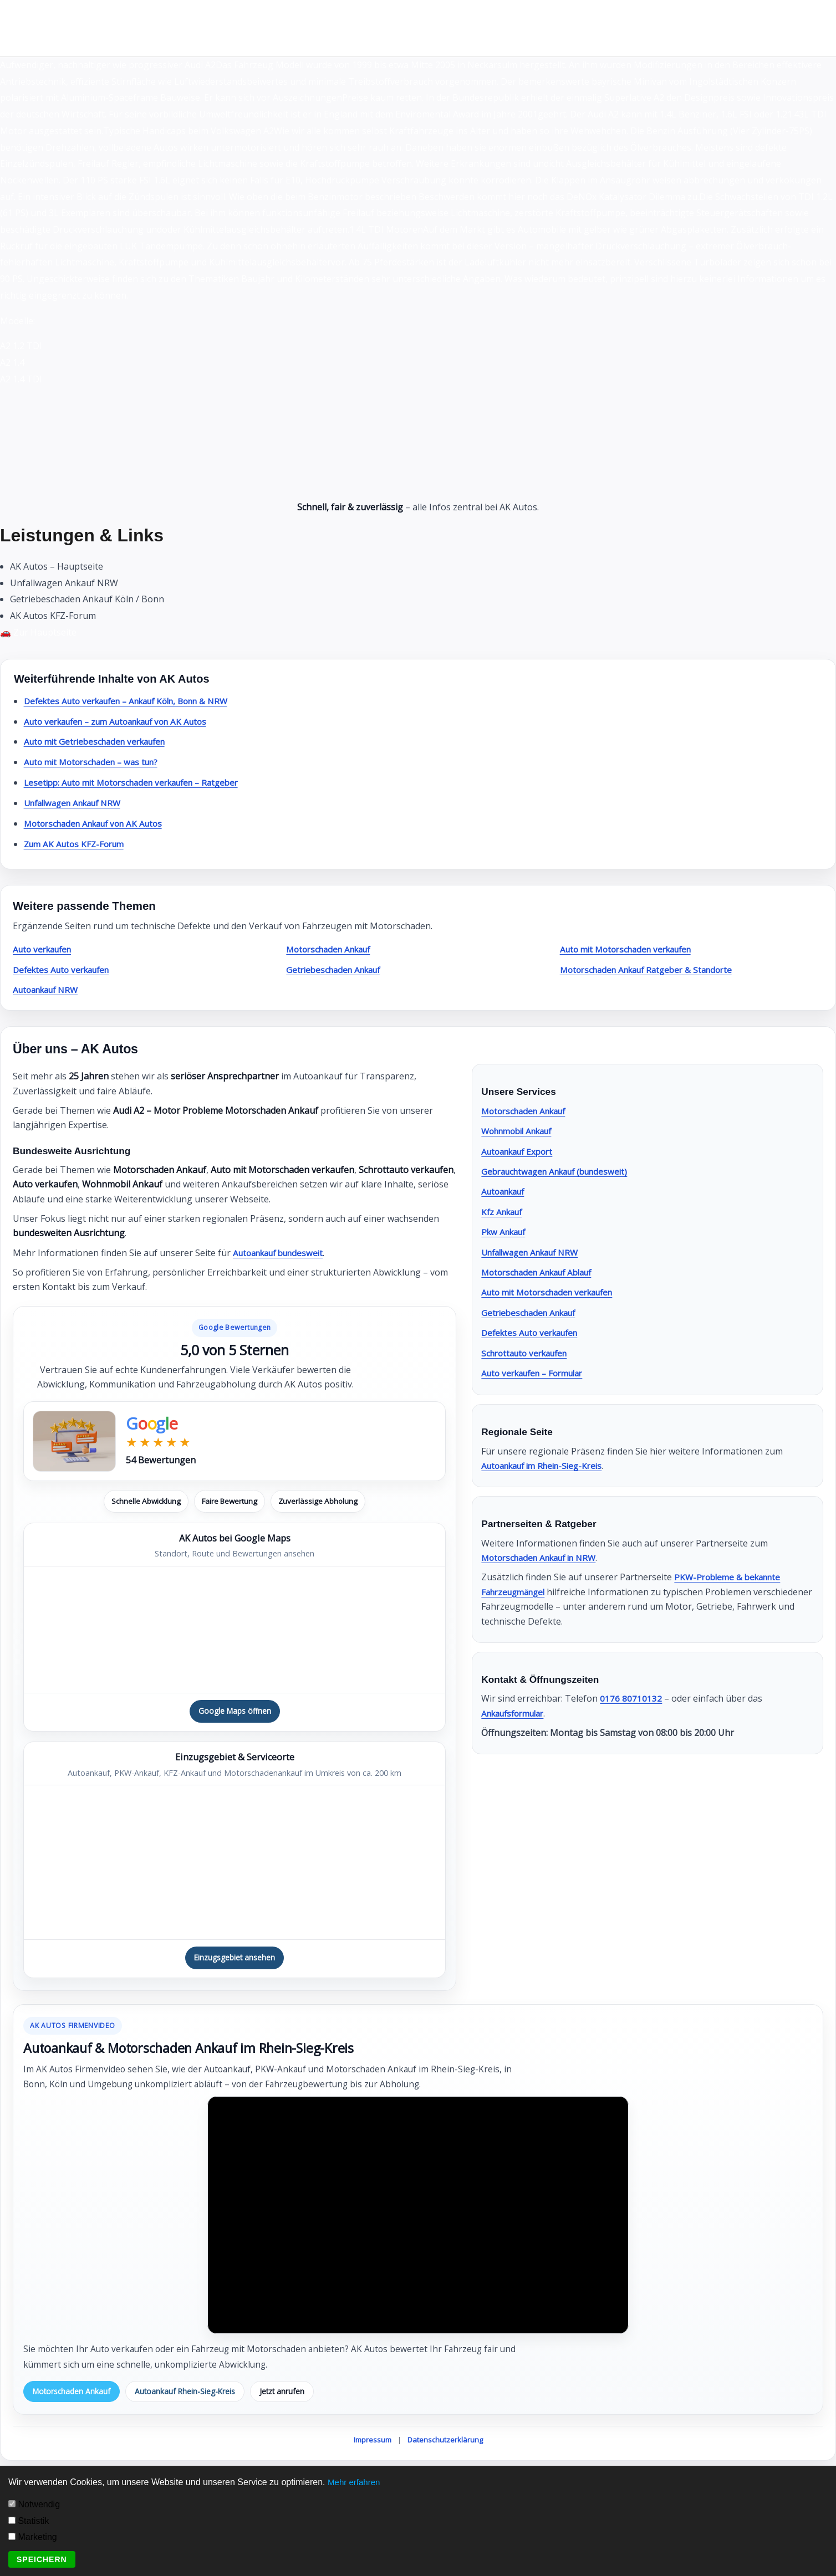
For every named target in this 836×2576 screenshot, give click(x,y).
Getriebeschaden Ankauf (337, 970)
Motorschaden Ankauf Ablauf (542, 1272)
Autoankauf (506, 1191)
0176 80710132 (631, 1698)
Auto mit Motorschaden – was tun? (96, 762)
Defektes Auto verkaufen (65, 970)
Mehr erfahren (356, 2482)
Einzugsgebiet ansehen (234, 1959)
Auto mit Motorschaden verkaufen (632, 949)
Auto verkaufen (45, 949)
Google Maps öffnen (234, 1711)
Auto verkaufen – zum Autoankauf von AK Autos (124, 721)
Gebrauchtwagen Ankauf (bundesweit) (561, 1171)
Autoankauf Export (520, 1151)
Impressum (372, 2442)
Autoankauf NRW (49, 990)
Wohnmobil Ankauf (521, 1131)
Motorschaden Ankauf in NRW (544, 1557)
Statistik (28, 2521)
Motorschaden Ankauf (332, 949)
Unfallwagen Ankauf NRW (78, 803)
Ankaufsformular (517, 1713)
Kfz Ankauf (504, 1212)
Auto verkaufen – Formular (537, 1373)
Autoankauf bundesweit (283, 1253)
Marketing (32, 2537)
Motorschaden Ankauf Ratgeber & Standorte (653, 970)
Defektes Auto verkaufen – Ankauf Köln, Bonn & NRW (136, 701)
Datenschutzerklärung (445, 2442)
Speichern (42, 2559)
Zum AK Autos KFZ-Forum (77, 844)
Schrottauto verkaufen (528, 1353)
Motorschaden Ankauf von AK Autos (99, 823)
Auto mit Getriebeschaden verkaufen (100, 741)
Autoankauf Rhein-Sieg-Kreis (189, 2393)
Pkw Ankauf (506, 1232)
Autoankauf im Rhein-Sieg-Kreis (547, 1465)
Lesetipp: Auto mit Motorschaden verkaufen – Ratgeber (140, 782)
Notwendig (34, 2504)
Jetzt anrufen (289, 2393)
